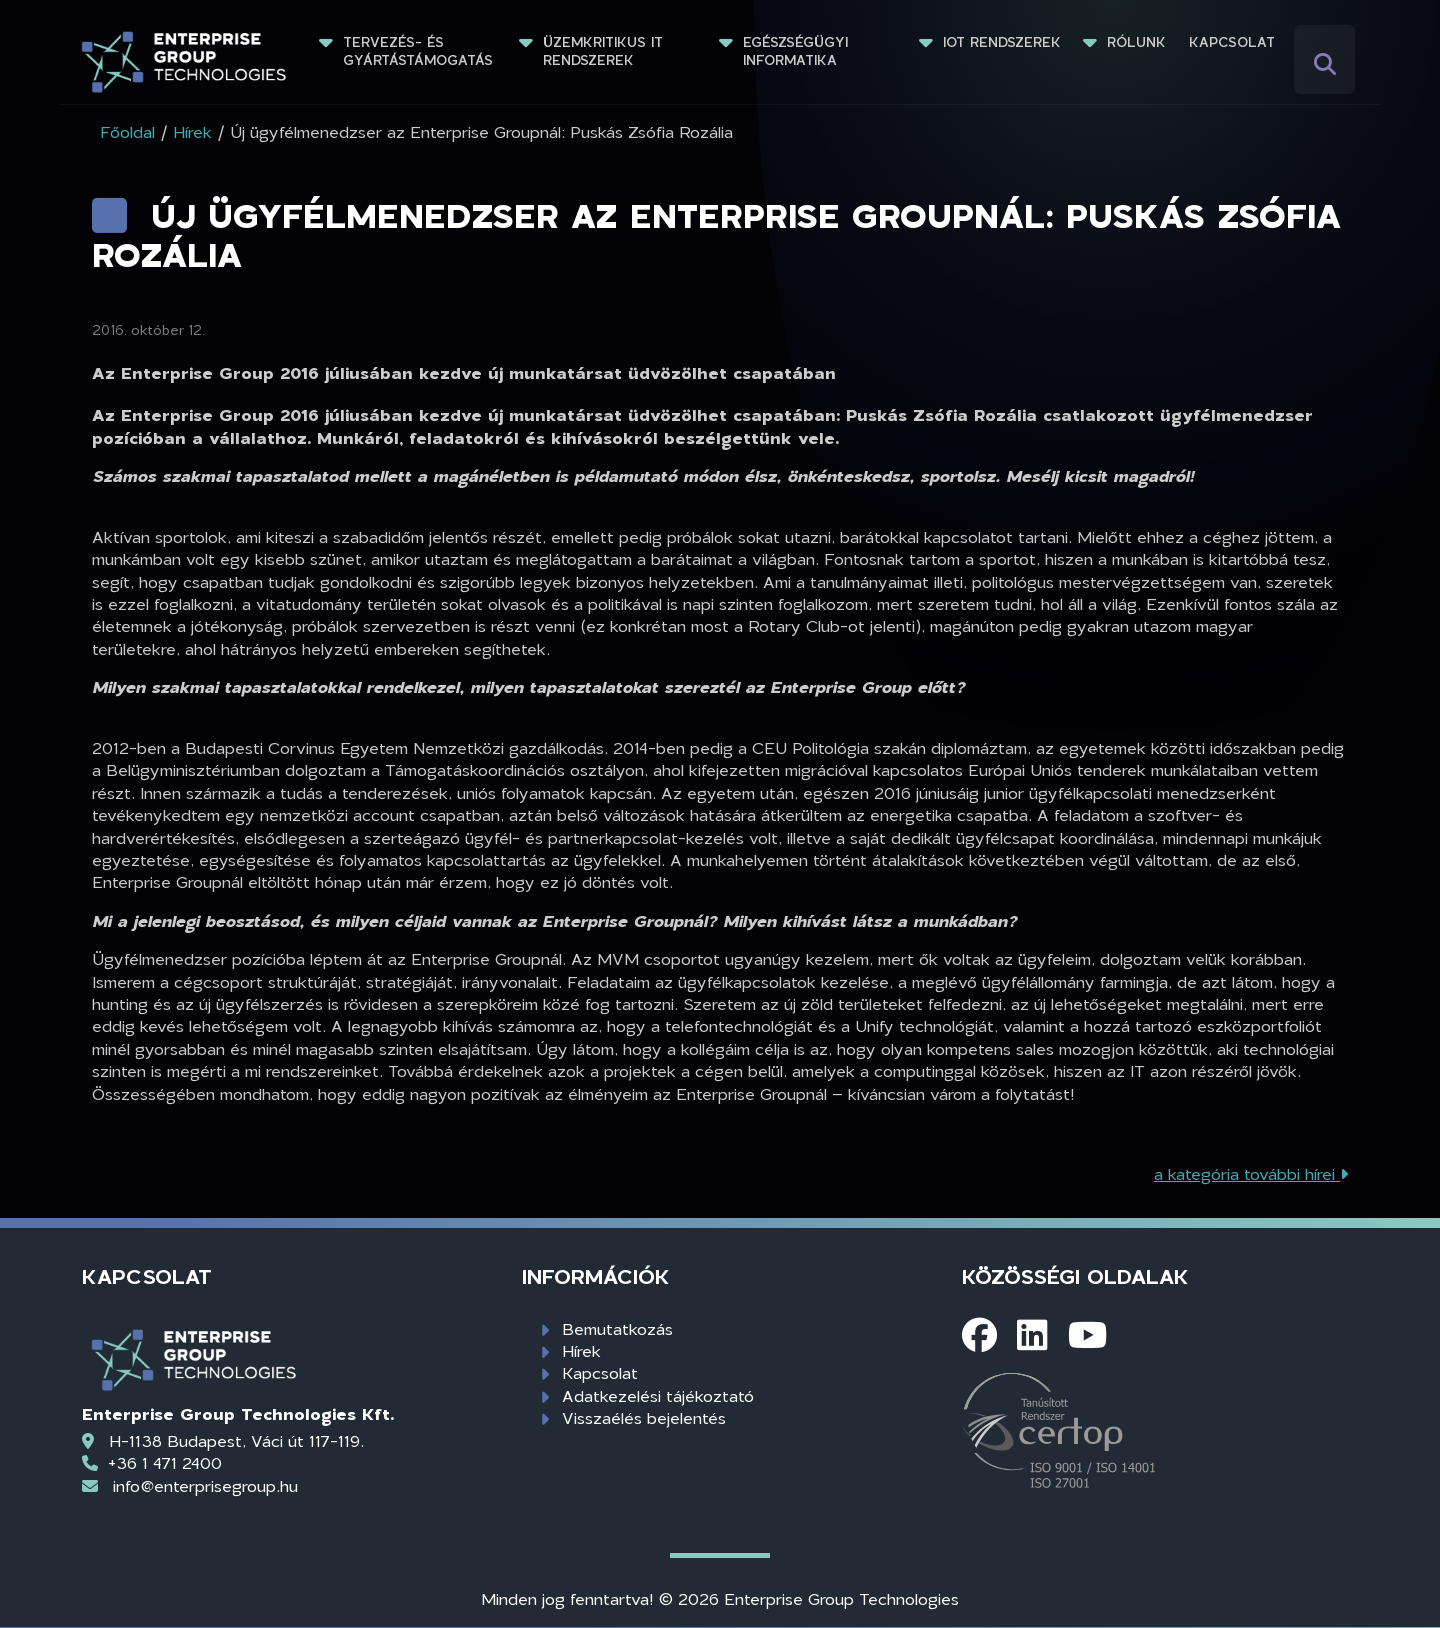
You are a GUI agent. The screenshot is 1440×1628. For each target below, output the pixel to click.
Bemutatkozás (617, 1328)
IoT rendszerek (1002, 42)
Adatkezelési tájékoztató (658, 1395)
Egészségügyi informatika (798, 51)
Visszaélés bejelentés (644, 1417)
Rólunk (1136, 42)
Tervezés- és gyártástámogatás (418, 51)
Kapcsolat (1232, 42)
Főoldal (127, 131)
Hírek (581, 1350)
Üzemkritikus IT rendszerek (605, 51)
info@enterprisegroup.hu (205, 1485)
